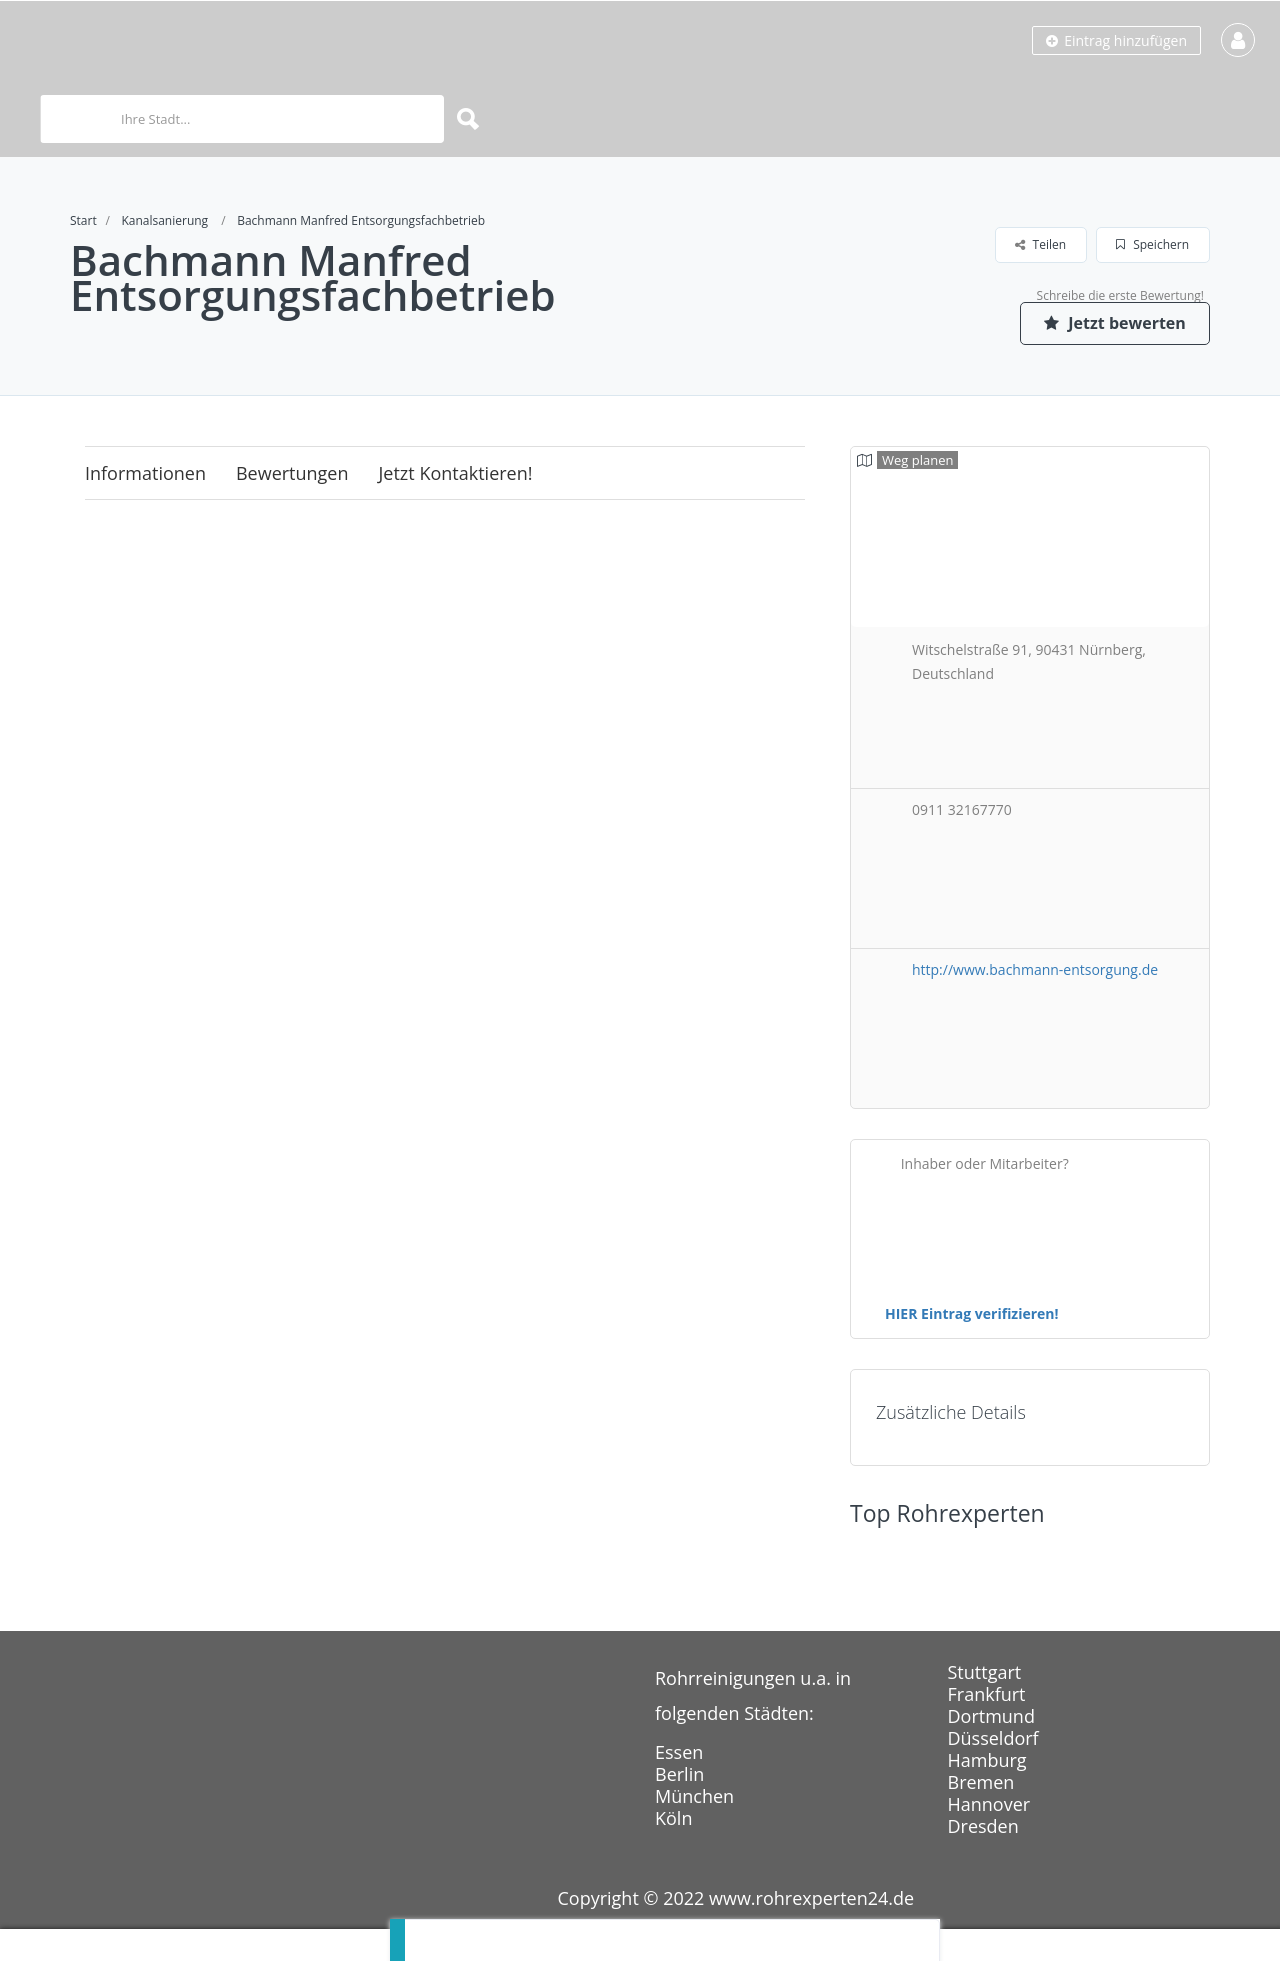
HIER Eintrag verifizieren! (972, 1313)
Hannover (989, 1804)
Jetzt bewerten (1115, 323)
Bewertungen (292, 473)
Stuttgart (985, 1672)
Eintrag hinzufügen (1116, 40)
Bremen (981, 1782)
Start (83, 220)
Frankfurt (987, 1694)
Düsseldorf (993, 1738)
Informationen (145, 473)
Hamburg (987, 1760)
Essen (679, 1752)
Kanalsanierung (164, 220)
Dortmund (991, 1716)
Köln (673, 1818)
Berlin (679, 1774)
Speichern (1152, 244)
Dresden (983, 1826)
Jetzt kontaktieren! (456, 473)
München (694, 1796)
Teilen (1040, 244)
